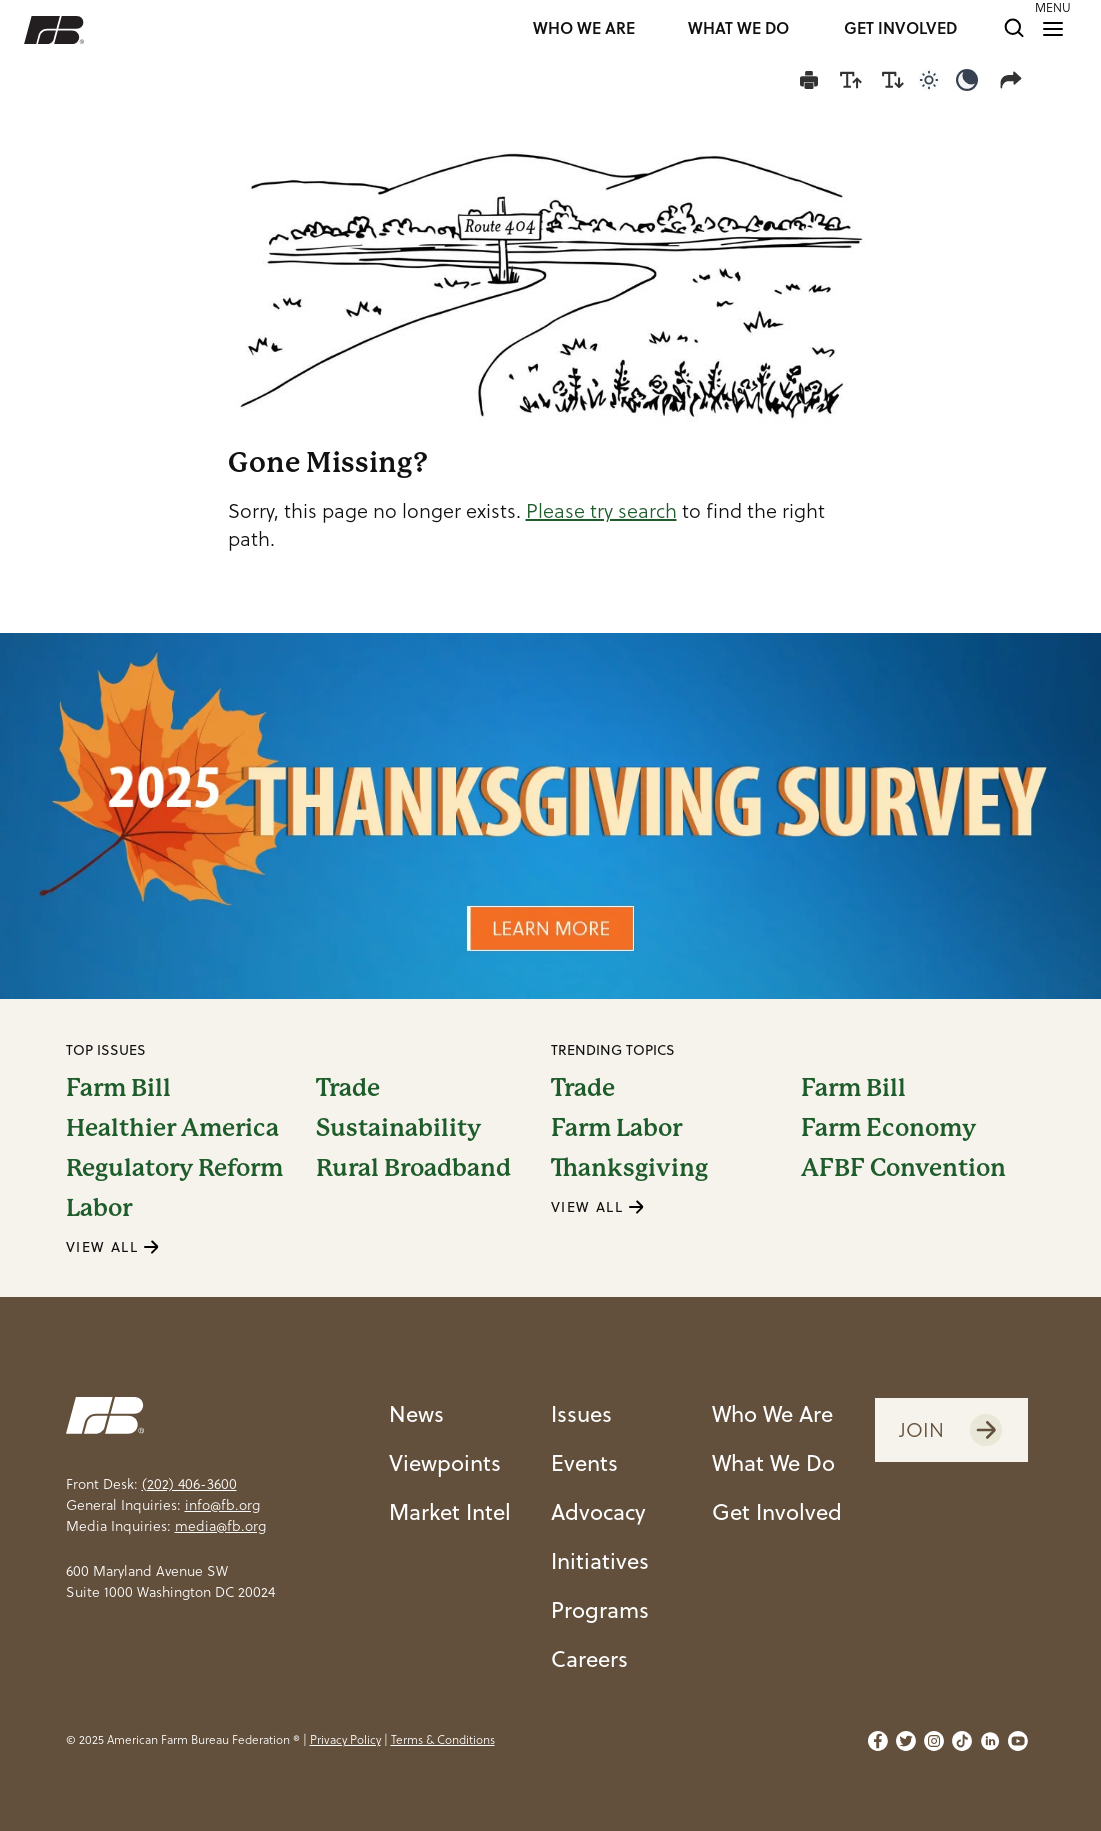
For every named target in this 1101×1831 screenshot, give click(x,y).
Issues (581, 1413)
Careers (589, 1658)
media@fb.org (220, 1526)
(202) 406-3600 (189, 1484)
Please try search (601, 511)
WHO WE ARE (584, 29)
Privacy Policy (345, 1739)
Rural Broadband (413, 1168)
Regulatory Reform (174, 1168)
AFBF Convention (903, 1168)
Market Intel (450, 1511)
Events (584, 1462)
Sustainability (398, 1128)
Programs (600, 1609)
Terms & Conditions (443, 1739)
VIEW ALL (113, 1246)
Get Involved (777, 1511)
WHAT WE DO (738, 29)
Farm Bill (118, 1088)
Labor (99, 1208)
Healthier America (172, 1128)
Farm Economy (888, 1128)
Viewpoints (445, 1462)
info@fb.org (222, 1505)
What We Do (773, 1462)
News (416, 1413)
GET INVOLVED (900, 29)
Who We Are (772, 1413)
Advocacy (598, 1511)
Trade (348, 1088)
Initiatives (600, 1560)
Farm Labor (616, 1128)
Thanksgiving (629, 1168)
